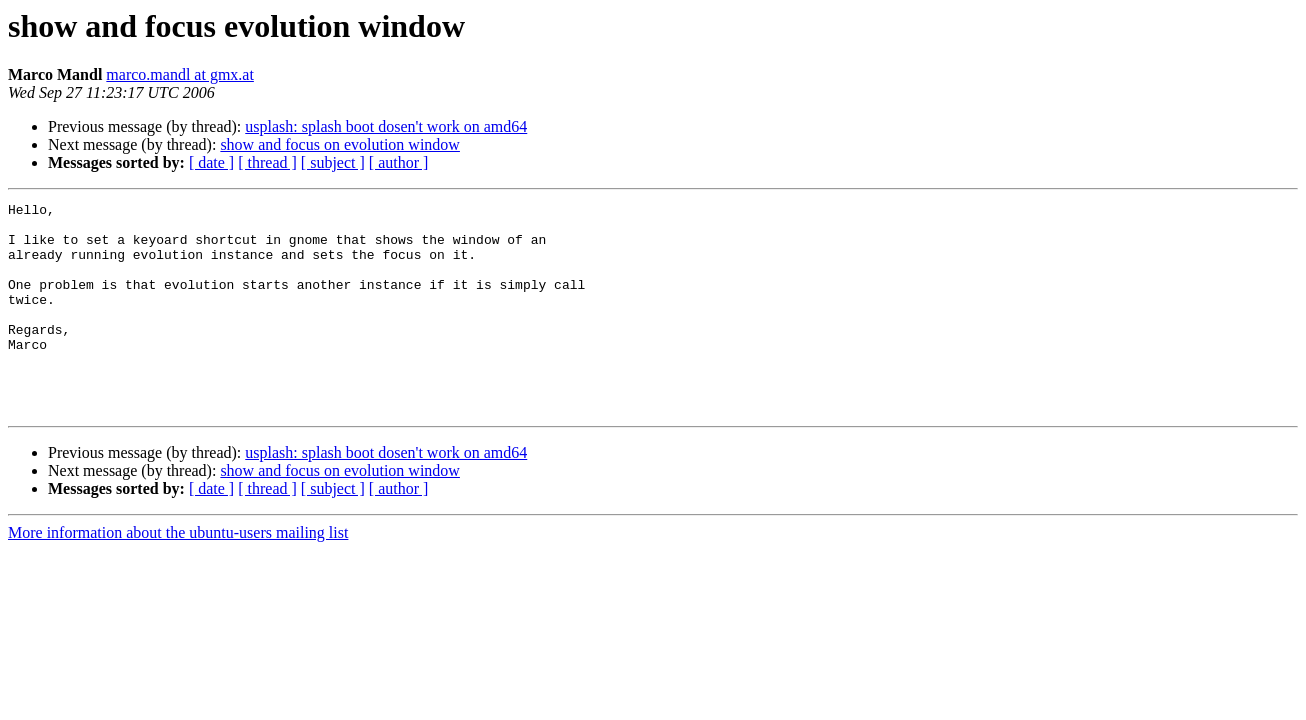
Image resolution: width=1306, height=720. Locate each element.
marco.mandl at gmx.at (180, 74)
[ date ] (211, 162)
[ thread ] (267, 162)
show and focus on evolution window (340, 144)
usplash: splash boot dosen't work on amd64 (386, 126)
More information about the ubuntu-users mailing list (178, 574)
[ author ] (399, 162)
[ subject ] (333, 162)
